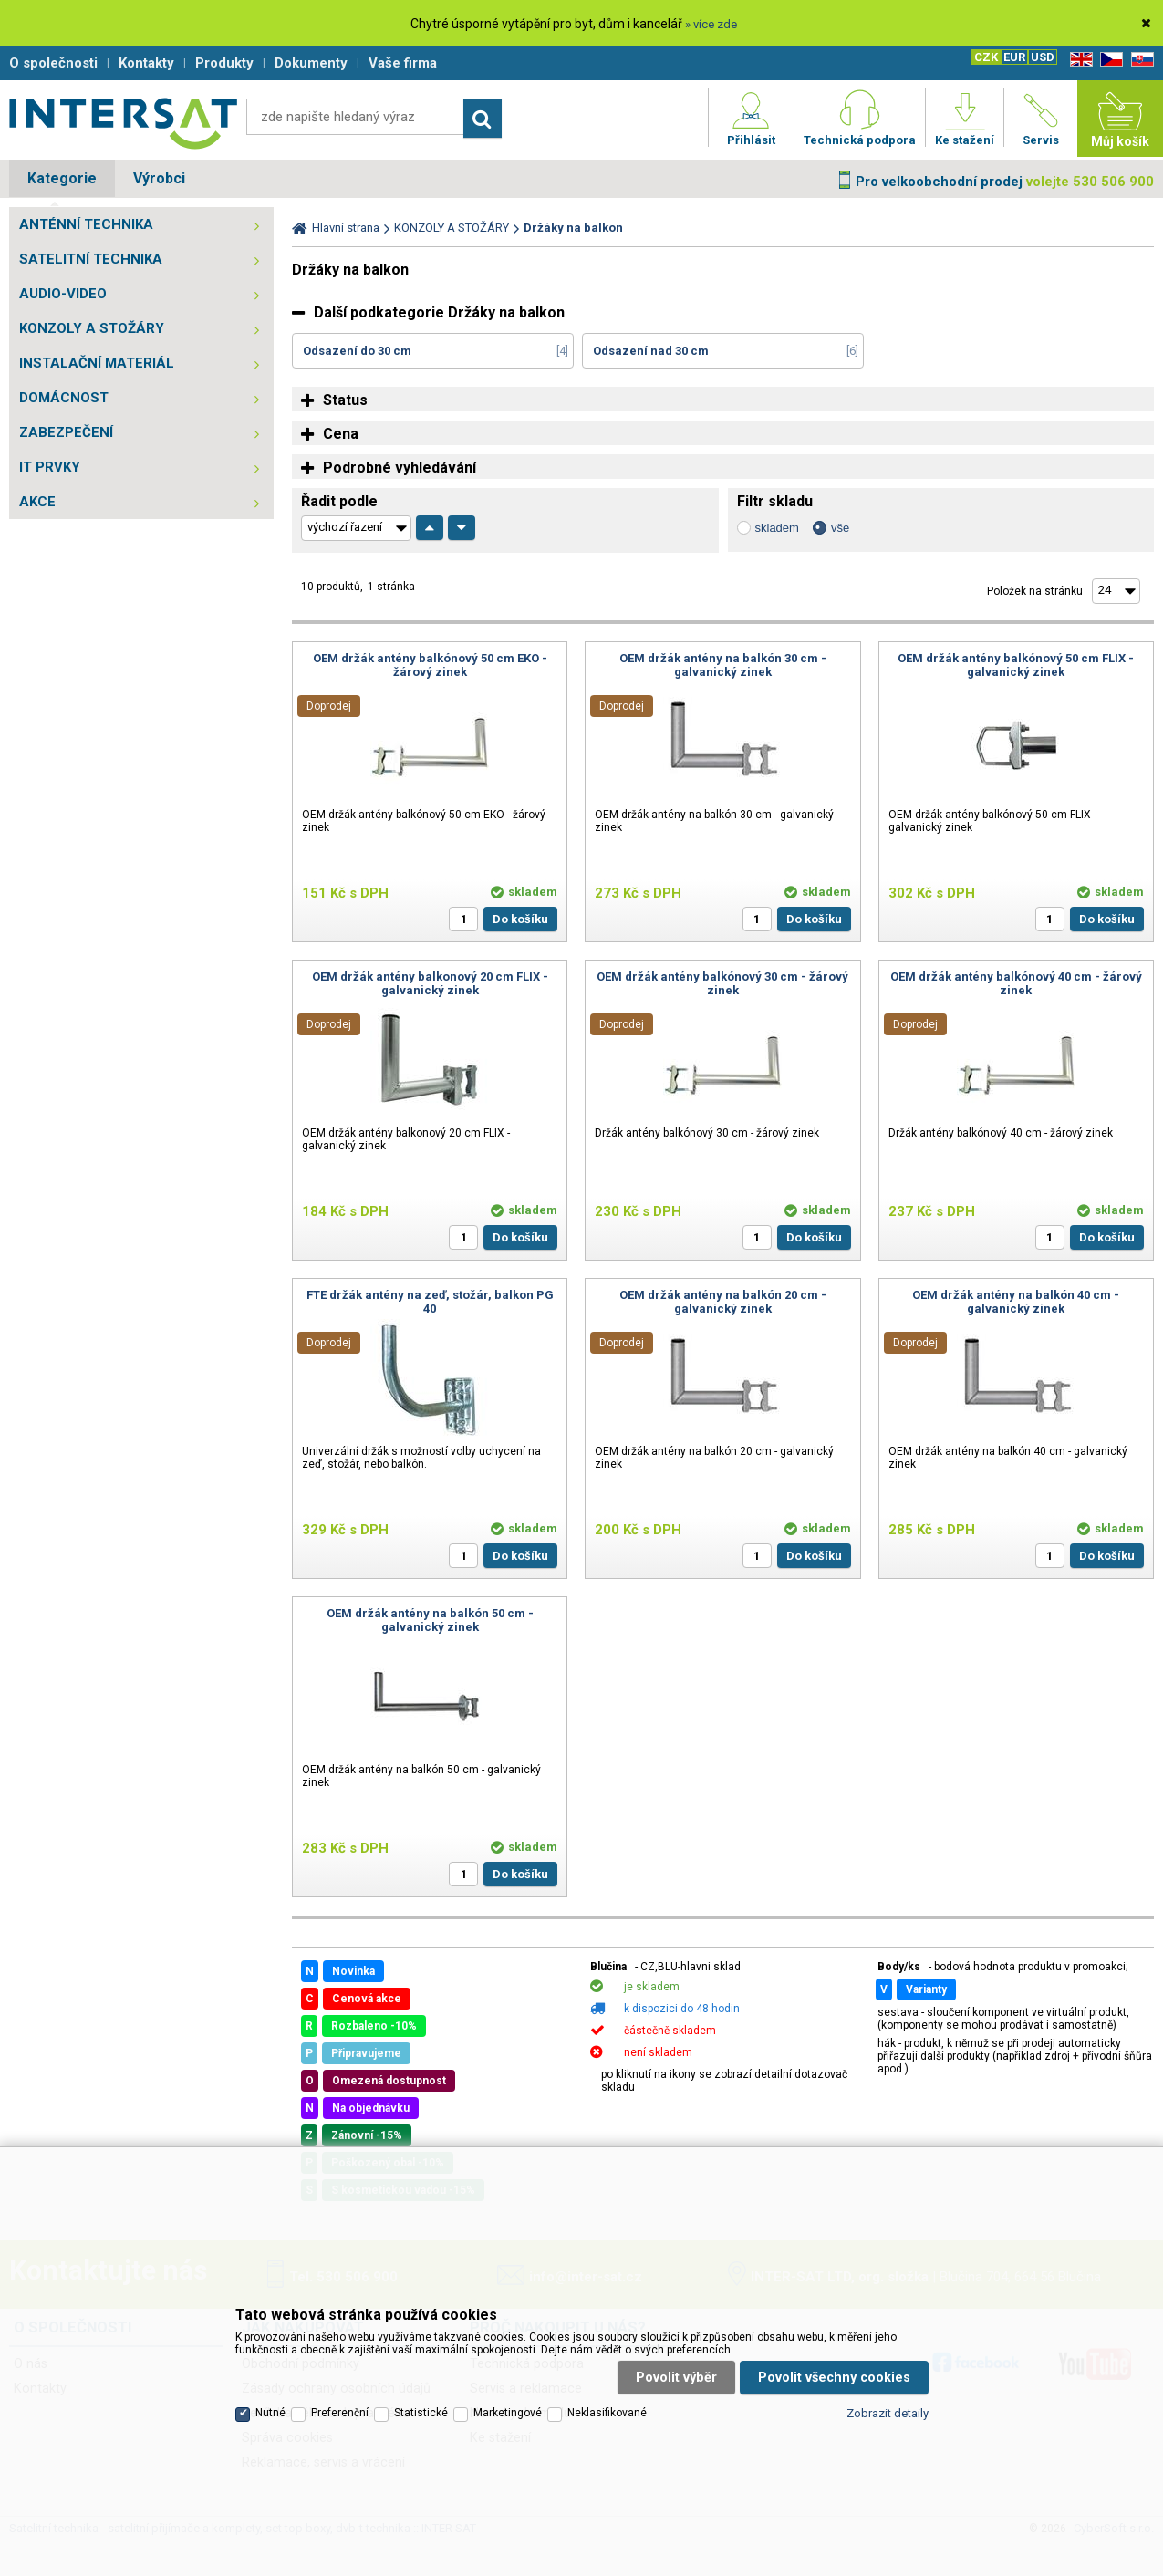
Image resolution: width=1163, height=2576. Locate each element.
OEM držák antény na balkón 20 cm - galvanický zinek (722, 1301)
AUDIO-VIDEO (63, 294)
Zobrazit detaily (887, 2413)
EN (1078, 60)
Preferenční (340, 2412)
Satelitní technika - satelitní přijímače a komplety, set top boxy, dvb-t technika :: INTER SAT (123, 123)
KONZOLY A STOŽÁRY (91, 328)
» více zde (711, 24)
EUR (1014, 57)
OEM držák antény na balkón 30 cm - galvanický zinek (722, 665)
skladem (777, 528)
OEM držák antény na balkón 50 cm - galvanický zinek (430, 1620)
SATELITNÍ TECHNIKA (90, 259)
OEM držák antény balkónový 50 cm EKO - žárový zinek (430, 665)
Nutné (270, 2412)
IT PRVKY (49, 467)
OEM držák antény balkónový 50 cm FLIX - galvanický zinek (1016, 665)
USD (1042, 57)
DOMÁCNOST (64, 398)
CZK (986, 57)
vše (840, 528)
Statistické (421, 2412)
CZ (1108, 60)
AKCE (37, 501)
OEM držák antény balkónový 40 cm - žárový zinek (1016, 983)
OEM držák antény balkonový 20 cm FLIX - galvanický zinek (430, 983)
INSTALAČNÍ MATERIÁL (96, 363)
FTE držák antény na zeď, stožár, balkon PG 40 (430, 1301)
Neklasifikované (607, 2412)
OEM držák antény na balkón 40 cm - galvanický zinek (1015, 1301)
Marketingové (507, 2412)
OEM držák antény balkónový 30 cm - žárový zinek (722, 983)
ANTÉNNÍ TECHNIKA (86, 224)
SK (1139, 60)
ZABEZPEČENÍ (66, 432)
